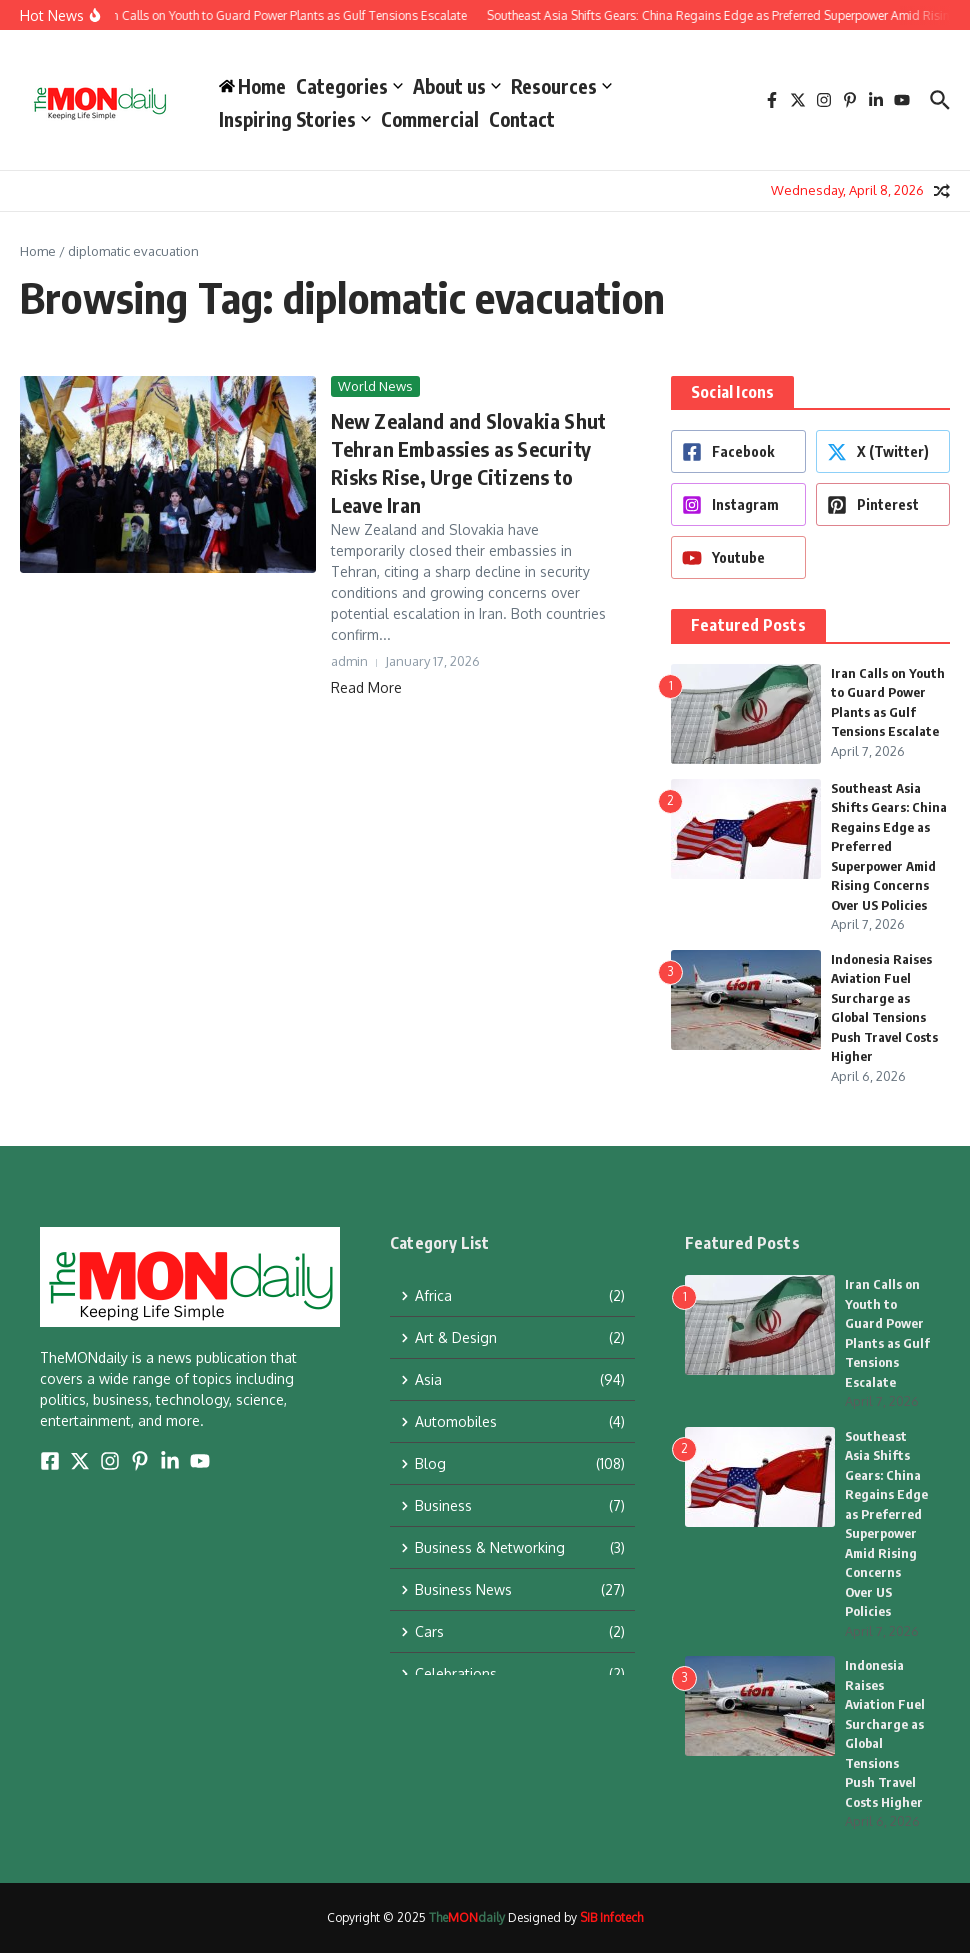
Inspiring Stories (295, 119)
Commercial (430, 119)
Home (38, 251)
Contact (522, 119)
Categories (349, 86)
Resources (561, 86)
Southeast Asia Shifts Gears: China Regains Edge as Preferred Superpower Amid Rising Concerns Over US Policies (889, 846)
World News (375, 386)
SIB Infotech (611, 1917)
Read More (366, 687)
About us (457, 86)
